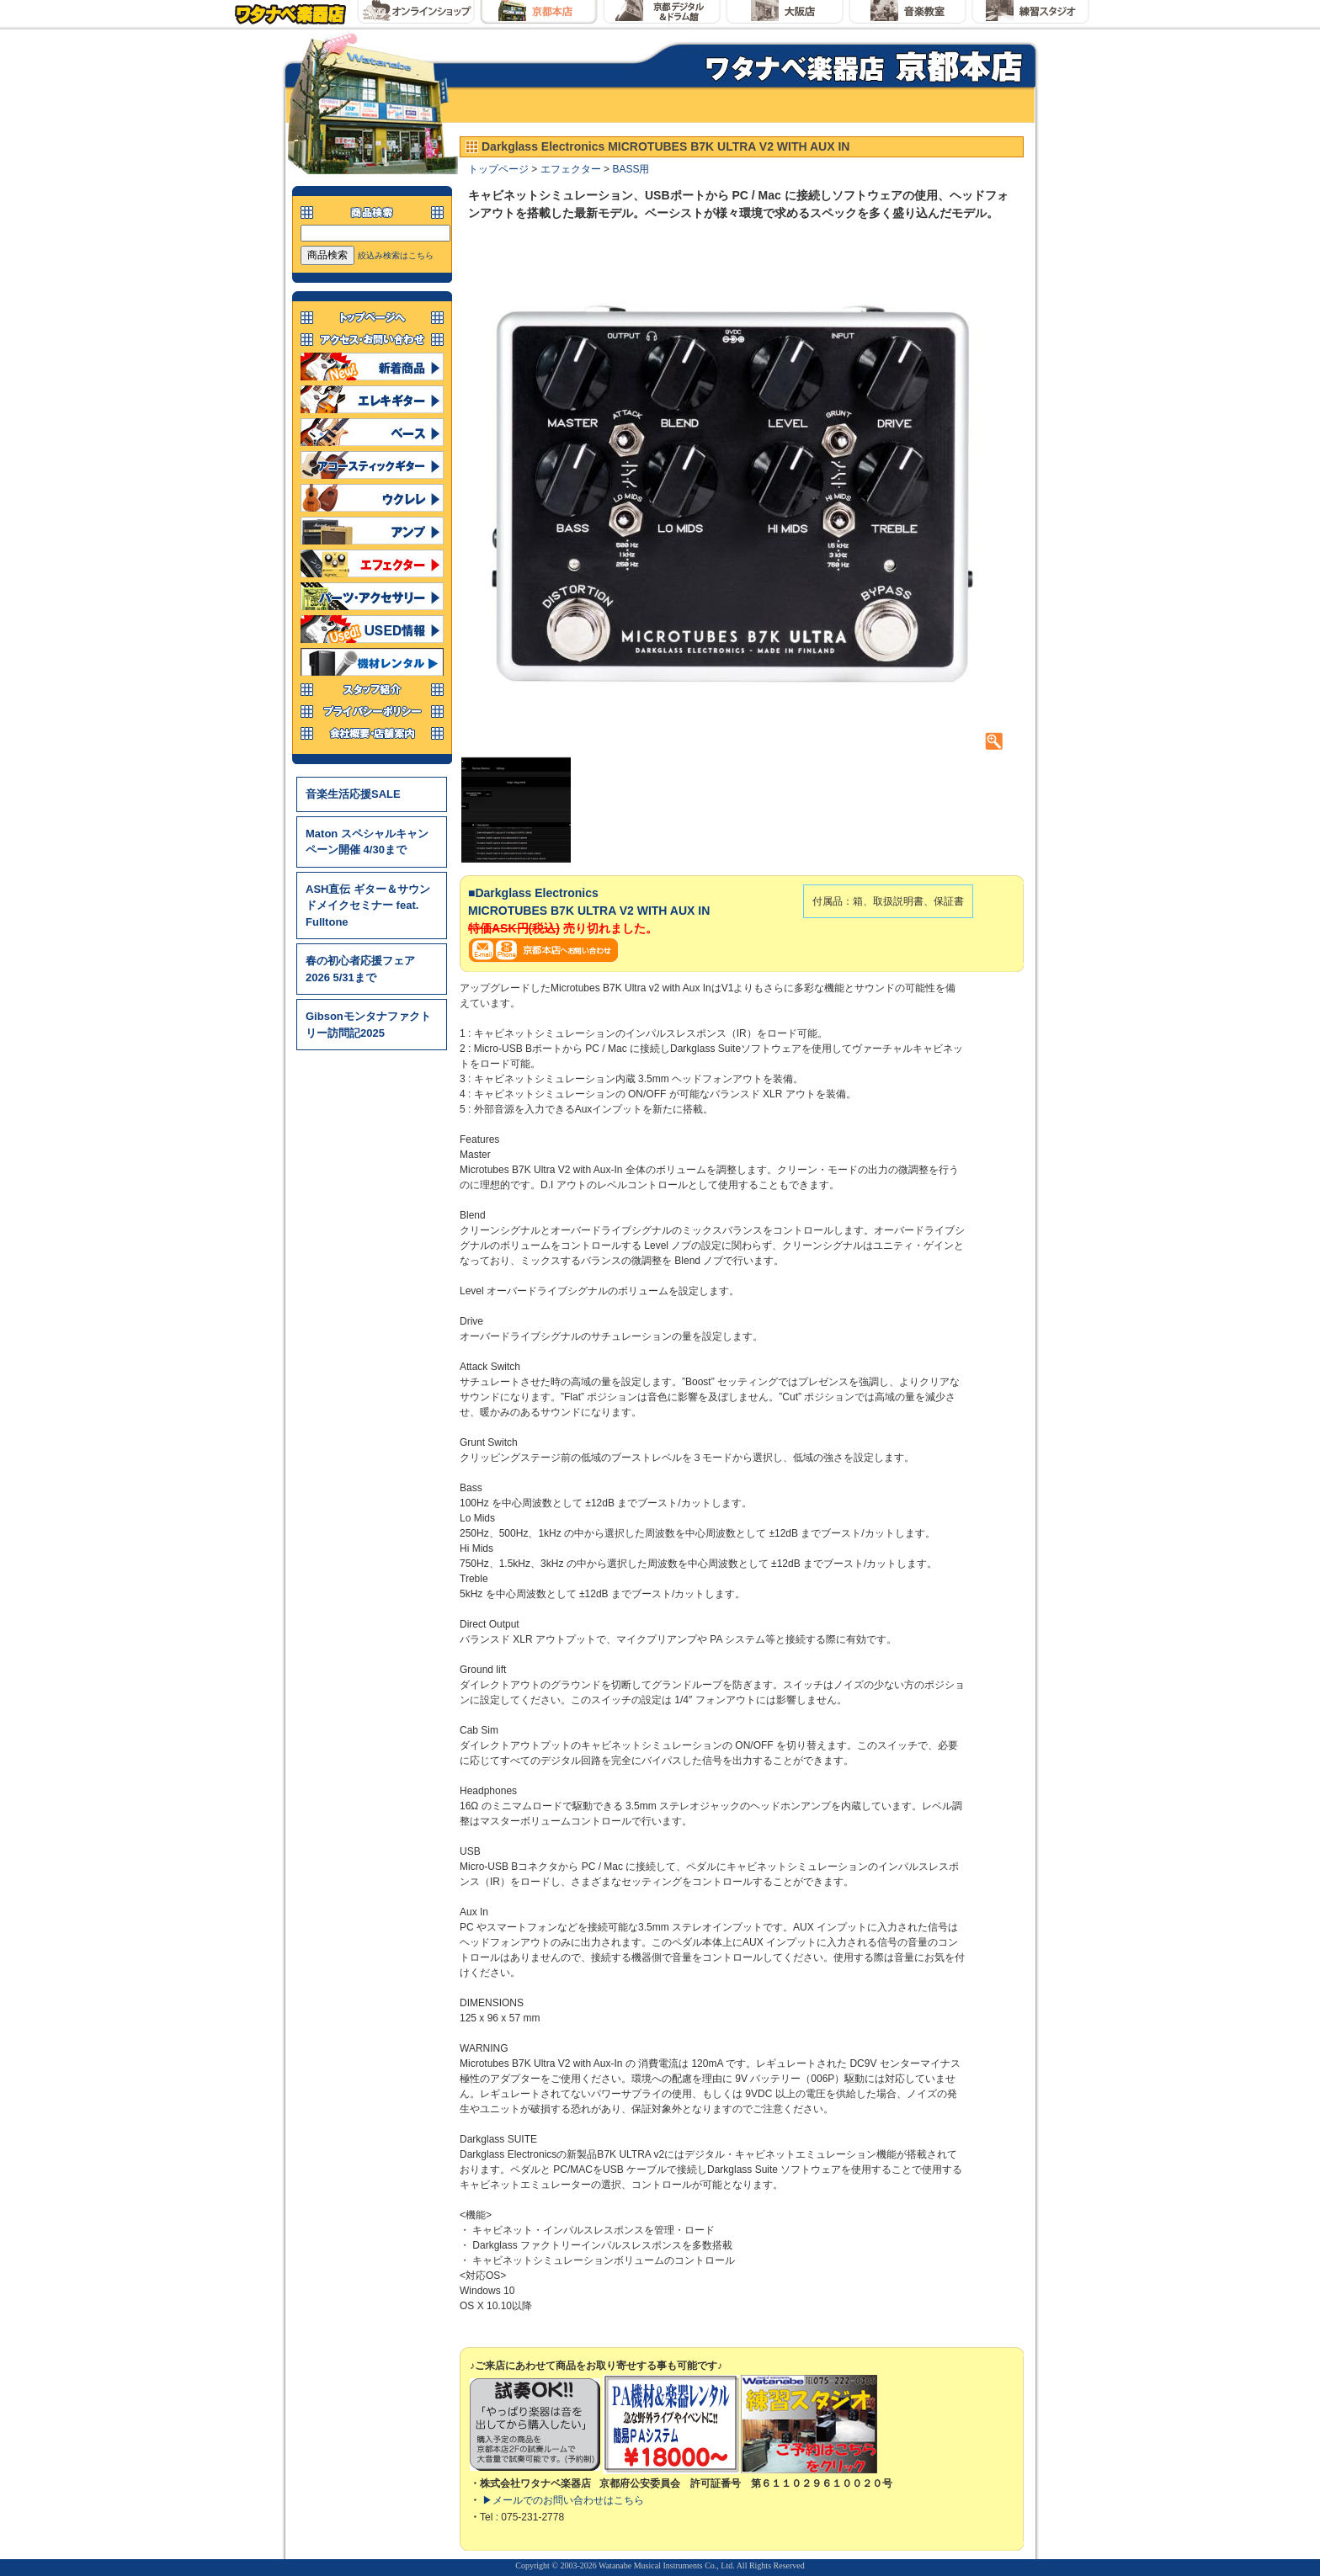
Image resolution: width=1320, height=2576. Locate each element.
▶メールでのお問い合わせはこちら (563, 2500)
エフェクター (570, 169)
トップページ (498, 169)
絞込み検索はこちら (396, 255)
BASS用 (630, 169)
